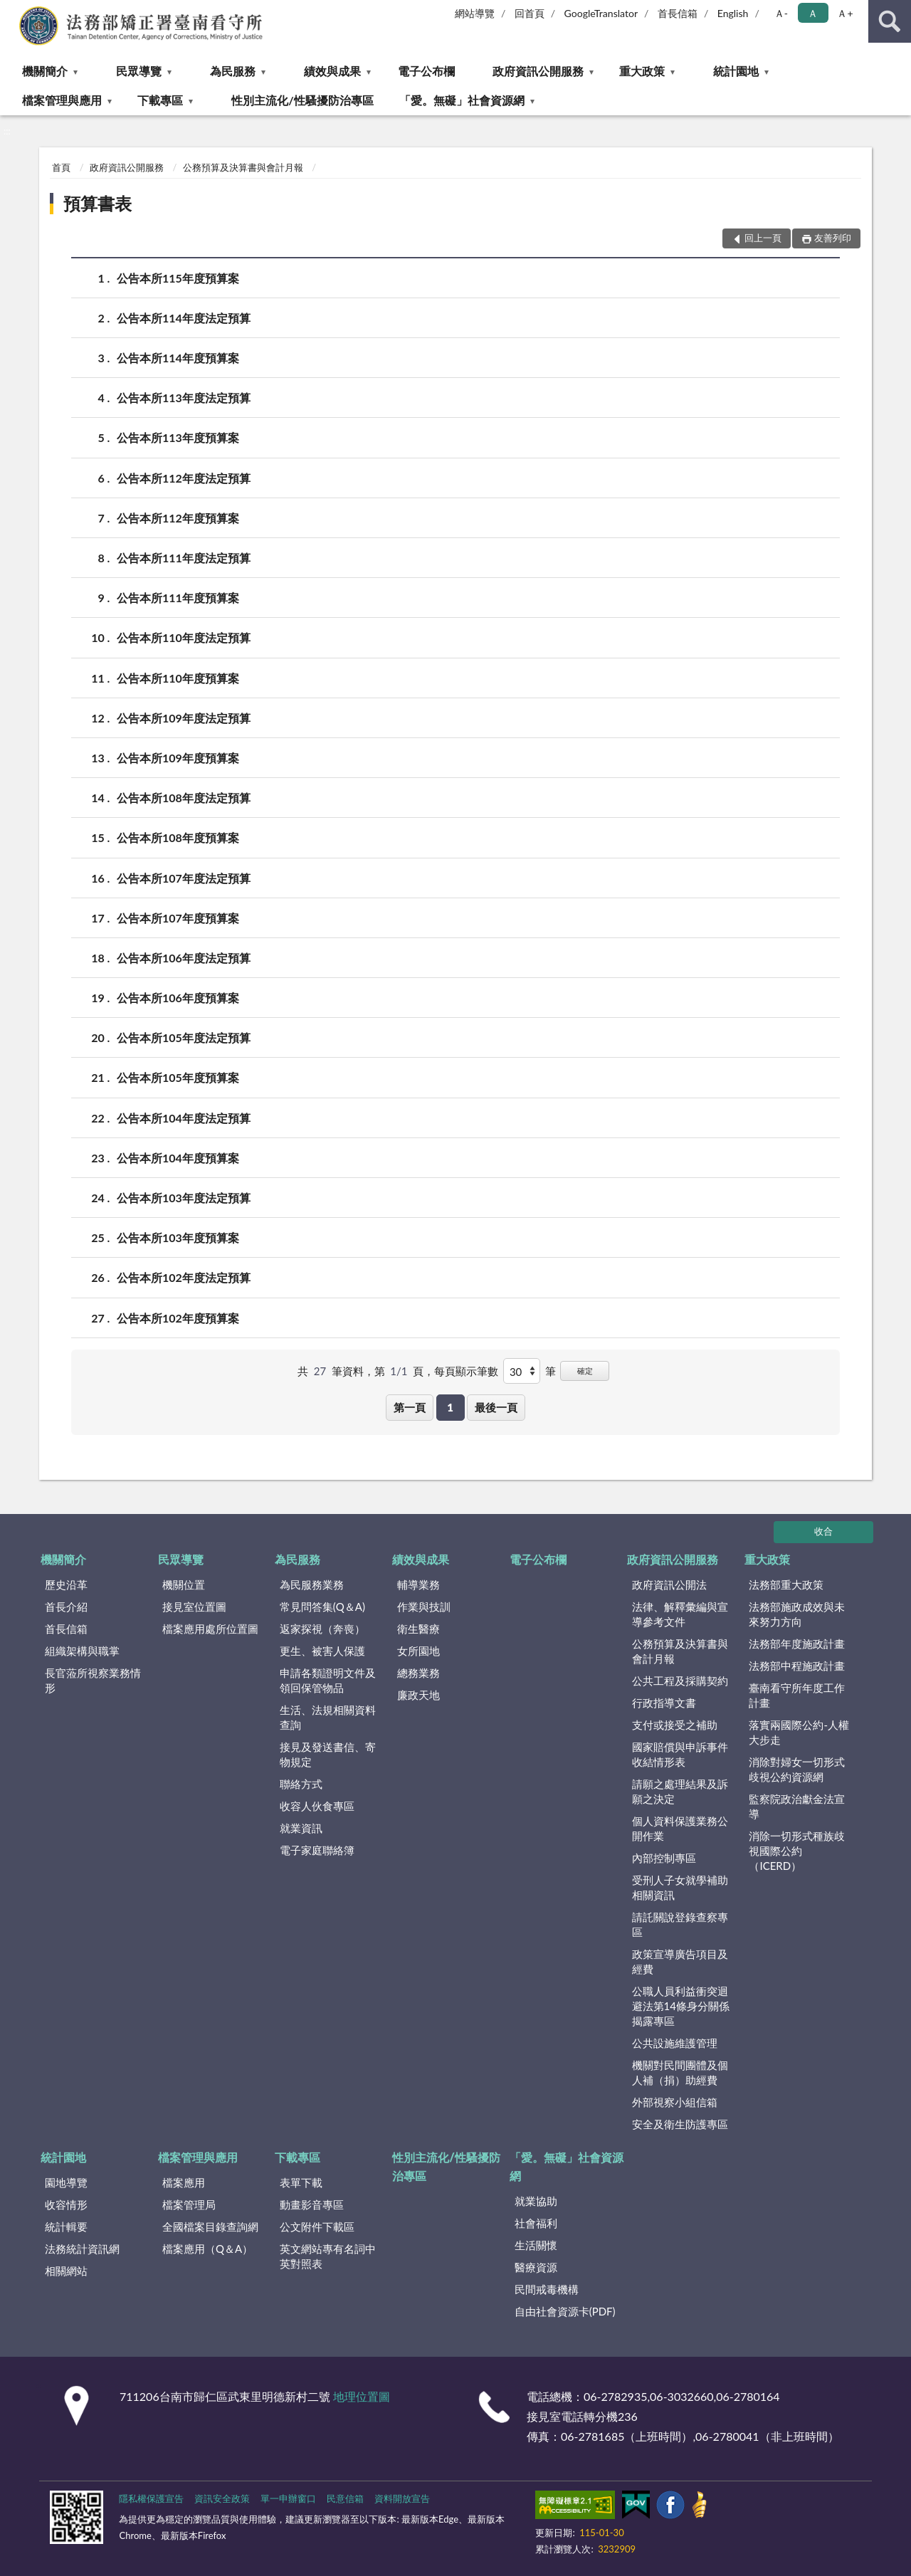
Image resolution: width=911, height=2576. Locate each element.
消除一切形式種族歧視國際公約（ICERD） (797, 1850)
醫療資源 (536, 2267)
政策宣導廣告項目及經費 (680, 1961)
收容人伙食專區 (317, 1805)
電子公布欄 (426, 71)
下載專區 (160, 100)
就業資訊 (301, 1827)
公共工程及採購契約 (680, 1680)
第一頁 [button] (410, 1407)
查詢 (889, 21)
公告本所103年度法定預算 (184, 1197)
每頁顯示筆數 (466, 1371)
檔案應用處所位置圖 (210, 1628)
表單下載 (301, 2182)
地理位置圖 (361, 2396)
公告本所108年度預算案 (178, 837)
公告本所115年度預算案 (178, 278)
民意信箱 (345, 2498)
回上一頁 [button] (762, 237)
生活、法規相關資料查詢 (328, 1717)
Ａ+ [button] (845, 13)
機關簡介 (45, 71)
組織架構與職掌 (82, 1650)
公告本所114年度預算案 (178, 357)
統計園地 (736, 71)
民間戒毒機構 (547, 2289)
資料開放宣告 (402, 2498)
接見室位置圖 (194, 1606)
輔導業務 (418, 1584)
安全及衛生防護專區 (680, 2124)
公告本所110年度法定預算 (184, 637)
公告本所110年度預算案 (178, 678)
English (733, 13)
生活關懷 (536, 2245)
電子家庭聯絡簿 (317, 1850)
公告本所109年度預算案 (178, 758)
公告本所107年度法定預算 (184, 878)
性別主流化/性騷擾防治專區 (302, 100)
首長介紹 (66, 1606)
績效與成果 (332, 71)
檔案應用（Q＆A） (207, 2248)
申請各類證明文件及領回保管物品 (328, 1680)
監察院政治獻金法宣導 (797, 1806)
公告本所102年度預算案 (178, 1318)
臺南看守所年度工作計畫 (797, 1695)
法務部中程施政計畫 (797, 1665)
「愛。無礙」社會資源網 (462, 100)
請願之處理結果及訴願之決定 (680, 1791)
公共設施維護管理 (674, 2042)
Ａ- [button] (781, 13)
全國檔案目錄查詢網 (210, 2226)
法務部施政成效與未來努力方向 (797, 1614)
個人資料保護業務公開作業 (680, 1828)
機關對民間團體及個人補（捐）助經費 (680, 2072)
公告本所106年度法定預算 (184, 958)
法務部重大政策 (786, 1584)
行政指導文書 (664, 1702)
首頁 (61, 167)
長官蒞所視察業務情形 (93, 1680)
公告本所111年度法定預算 (184, 558)
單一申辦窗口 (288, 2498)
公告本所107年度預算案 (178, 918)
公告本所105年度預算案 (178, 1077)
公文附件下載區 (317, 2226)
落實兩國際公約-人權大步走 (799, 1732)
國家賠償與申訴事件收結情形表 (680, 1754)
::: (11, 10)
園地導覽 (66, 2182)
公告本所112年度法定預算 (184, 478)
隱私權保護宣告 (151, 2498)
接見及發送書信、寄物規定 (328, 1754)
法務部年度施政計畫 (797, 1643)
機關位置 (183, 1584)
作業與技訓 (424, 1606)
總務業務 (418, 1672)
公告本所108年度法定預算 (184, 797)
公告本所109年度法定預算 (184, 718)
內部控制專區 (664, 1857)
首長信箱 (677, 13)
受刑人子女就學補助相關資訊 (680, 1887)
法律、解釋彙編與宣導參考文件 (680, 1614)
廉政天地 (418, 1694)
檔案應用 (183, 2182)
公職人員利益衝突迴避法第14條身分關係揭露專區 (681, 2005)
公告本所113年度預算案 (178, 437)
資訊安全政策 (222, 2498)
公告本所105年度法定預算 (184, 1037)
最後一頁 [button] (496, 1407)
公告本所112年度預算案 (178, 518)
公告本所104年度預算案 (178, 1158)
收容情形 (66, 2204)
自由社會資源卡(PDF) (565, 2311)
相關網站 (66, 2270)
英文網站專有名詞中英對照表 (328, 2256)
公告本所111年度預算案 (178, 597)
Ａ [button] (813, 13)
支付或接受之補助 (674, 1724)
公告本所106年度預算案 (178, 997)
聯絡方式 (301, 1783)
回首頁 (529, 13)
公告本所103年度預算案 (178, 1237)
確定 (585, 1370)
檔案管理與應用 (62, 100)
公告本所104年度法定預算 (184, 1118)
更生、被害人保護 (322, 1650)
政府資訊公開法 (669, 1584)
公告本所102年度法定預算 (184, 1277)
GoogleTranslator (601, 13)
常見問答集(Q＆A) (322, 1606)
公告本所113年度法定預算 (184, 397)
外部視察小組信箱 (674, 2102)
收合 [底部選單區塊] (823, 1531)
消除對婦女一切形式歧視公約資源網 (797, 1769)
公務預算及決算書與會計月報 (243, 167)
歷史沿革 (66, 1584)
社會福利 (536, 2223)
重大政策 (642, 71)
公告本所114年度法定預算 (184, 318)
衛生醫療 (418, 1628)
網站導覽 (475, 13)
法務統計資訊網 (82, 2248)
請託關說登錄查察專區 (680, 1924)
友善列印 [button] (832, 237)
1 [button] (450, 1407)
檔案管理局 (189, 2204)
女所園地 (418, 1650)
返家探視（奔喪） (322, 1628)
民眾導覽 (139, 71)
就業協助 (536, 2200)
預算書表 (97, 203)
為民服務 (233, 71)
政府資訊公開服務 (538, 71)
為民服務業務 (312, 1584)
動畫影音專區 (312, 2204)
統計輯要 (66, 2226)
